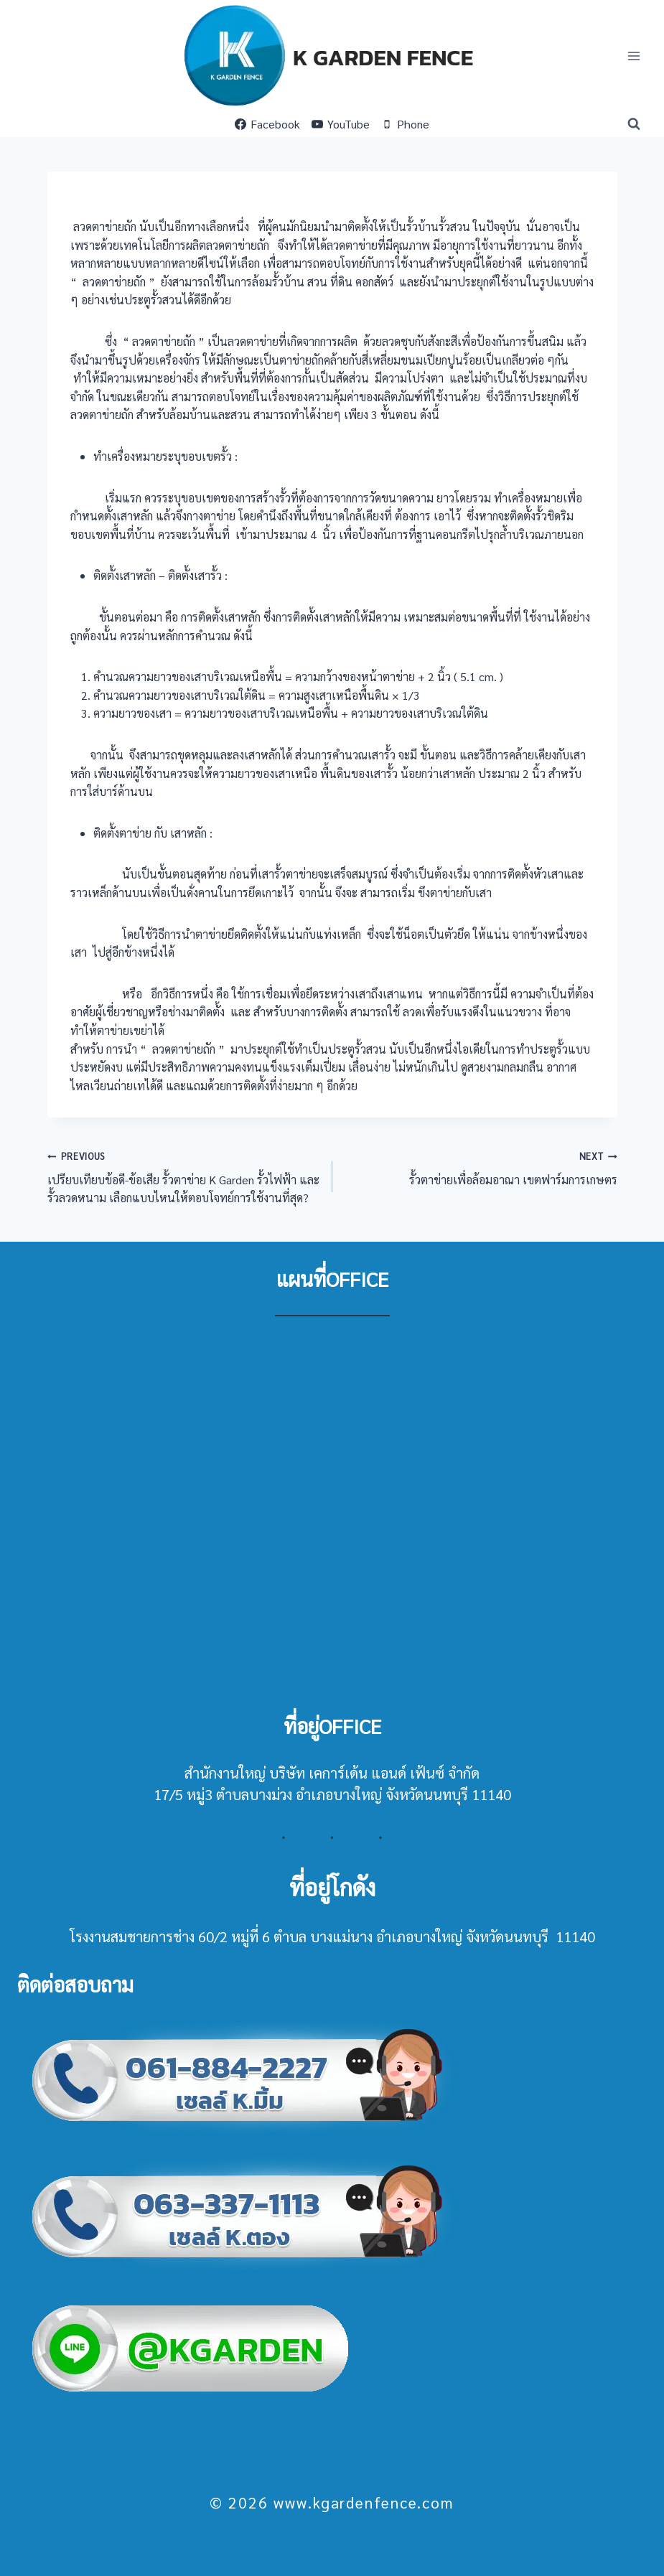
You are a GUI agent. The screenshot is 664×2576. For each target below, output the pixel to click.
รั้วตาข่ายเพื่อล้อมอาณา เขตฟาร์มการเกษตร (480, 1166)
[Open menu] (633, 56)
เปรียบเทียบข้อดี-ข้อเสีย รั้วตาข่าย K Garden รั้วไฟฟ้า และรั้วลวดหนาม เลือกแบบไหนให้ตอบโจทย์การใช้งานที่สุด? (184, 1175)
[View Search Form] (634, 124)
